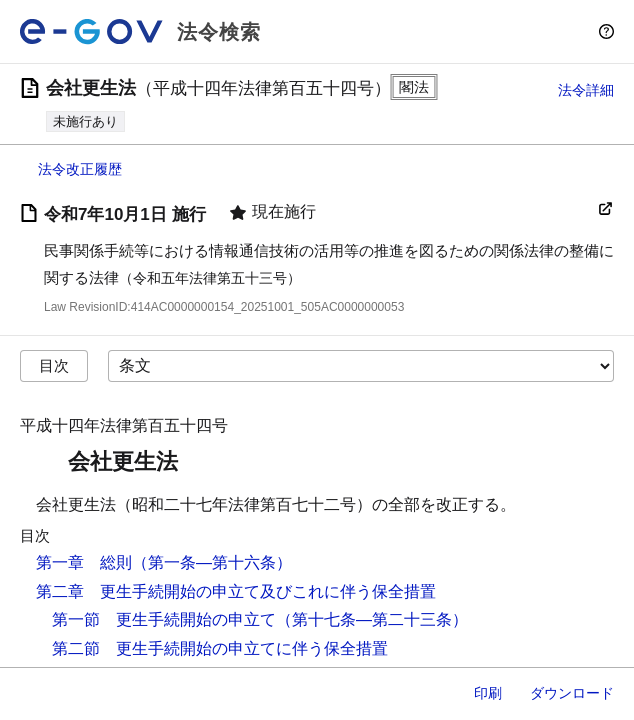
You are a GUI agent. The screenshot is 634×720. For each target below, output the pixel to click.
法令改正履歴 (80, 169)
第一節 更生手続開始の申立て (164, 619)
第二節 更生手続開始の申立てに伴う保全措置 (220, 648)
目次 (54, 365)
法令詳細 (586, 90)
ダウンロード (572, 693)
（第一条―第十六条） (212, 562)
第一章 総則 (84, 562)
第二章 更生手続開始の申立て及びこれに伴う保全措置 (236, 591)
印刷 (488, 693)
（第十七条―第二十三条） (372, 619)
